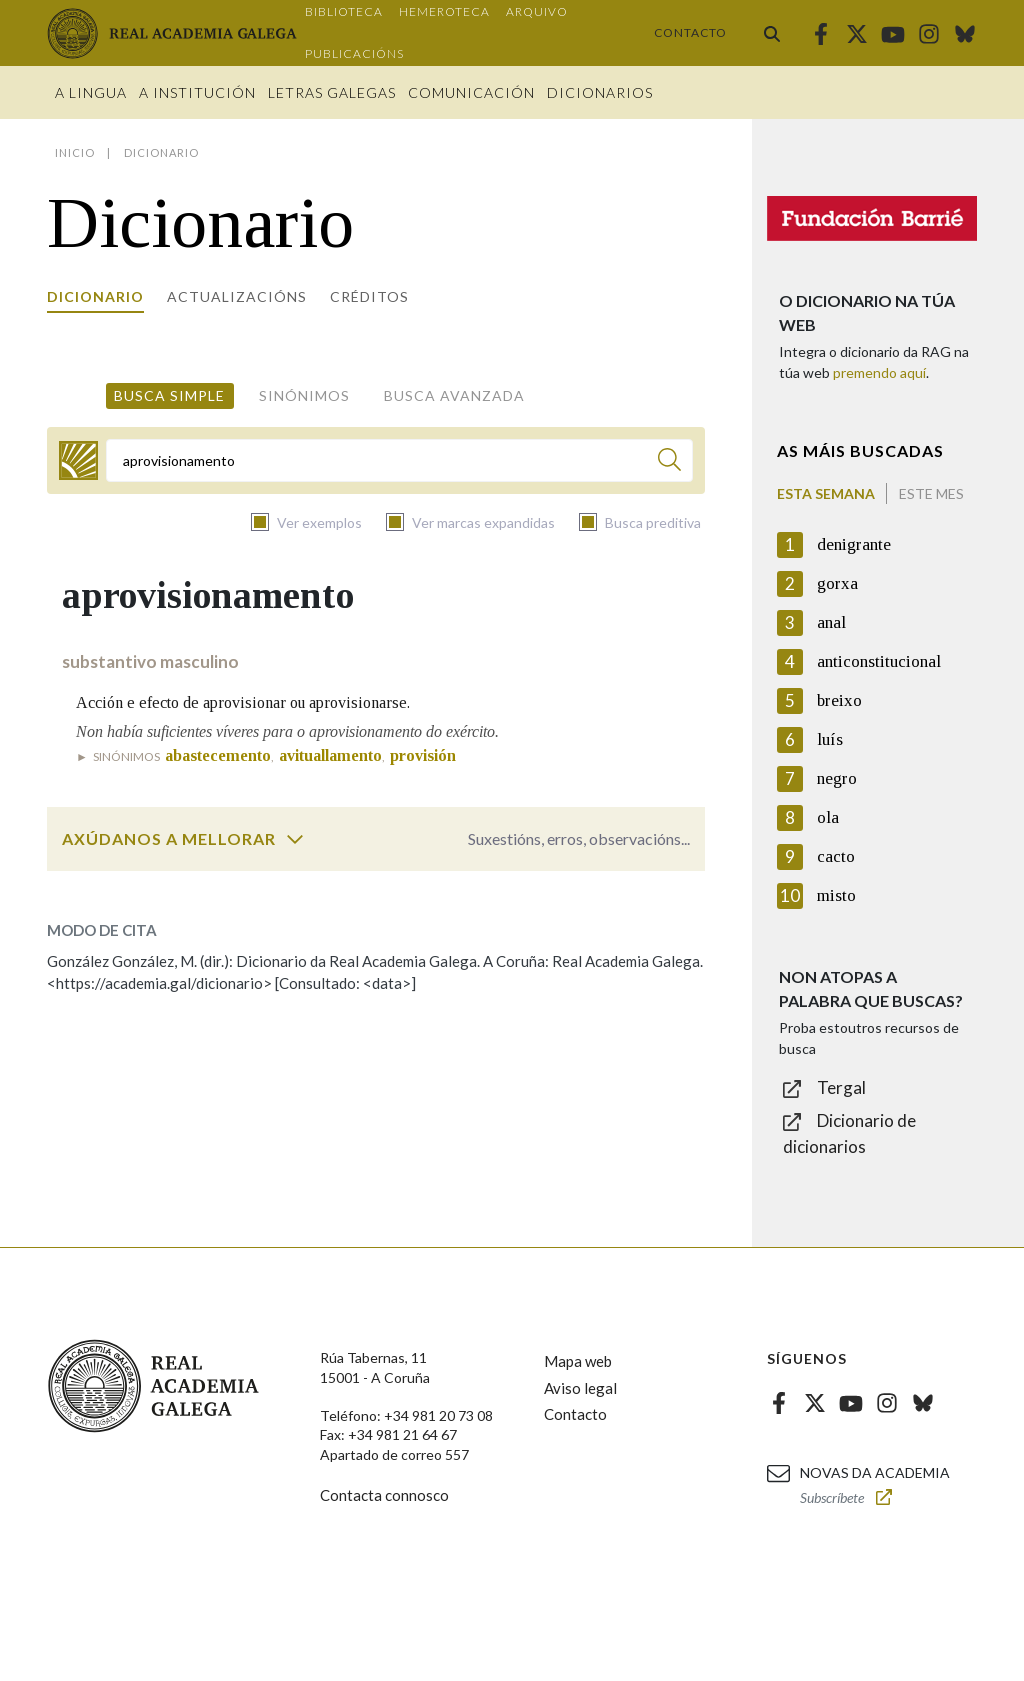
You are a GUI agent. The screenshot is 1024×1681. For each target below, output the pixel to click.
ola (828, 817)
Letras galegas (332, 92)
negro (837, 778)
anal (831, 622)
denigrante (854, 544)
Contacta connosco (384, 1495)
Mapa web (578, 1361)
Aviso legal (580, 1388)
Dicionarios (600, 92)
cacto (836, 856)
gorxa (837, 583)
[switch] (295, 839)
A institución (197, 92)
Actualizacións (237, 296)
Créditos (369, 296)
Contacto (690, 32)
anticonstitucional (879, 661)
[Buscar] (669, 462)
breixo (839, 700)
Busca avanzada (454, 395)
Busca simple (169, 395)
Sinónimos (304, 395)
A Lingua (91, 92)
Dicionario (95, 296)
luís (830, 739)
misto (836, 895)
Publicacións (354, 53)
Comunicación (471, 92)
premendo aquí (879, 372)
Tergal (841, 1087)
